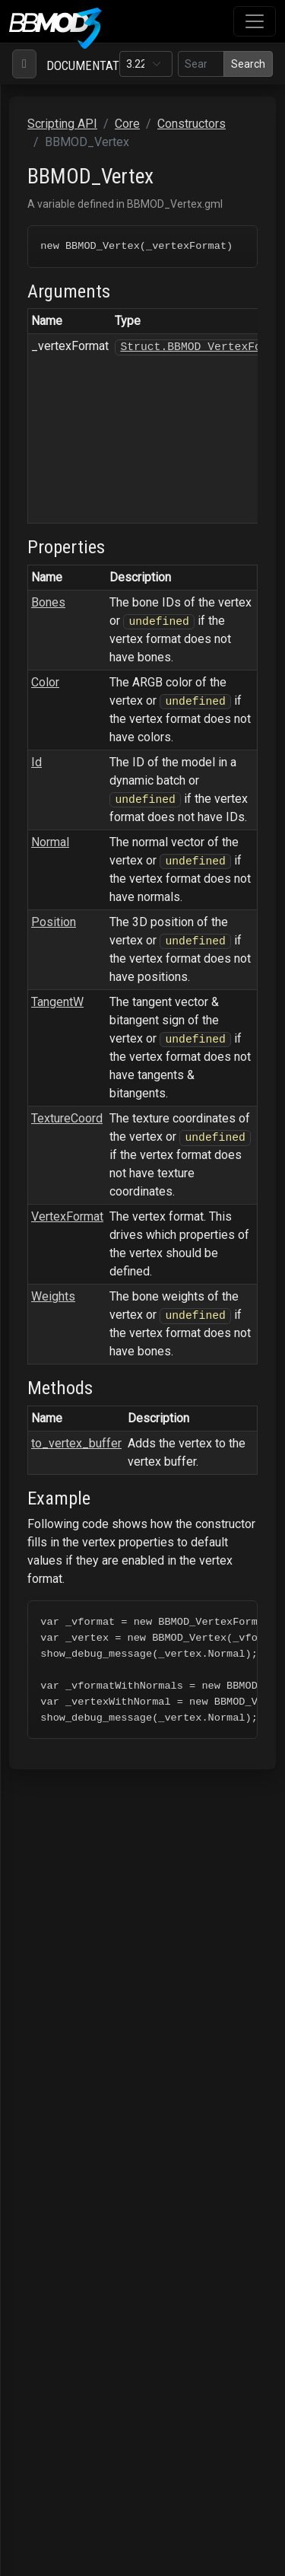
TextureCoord (67, 1120)
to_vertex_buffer (76, 1444)
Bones (48, 604)
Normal (50, 843)
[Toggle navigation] (254, 21)
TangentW (57, 1003)
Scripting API (62, 123)
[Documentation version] (146, 64)
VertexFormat (67, 1218)
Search (248, 64)
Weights (53, 1298)
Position (53, 923)
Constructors (191, 123)
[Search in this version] (201, 64)
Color (45, 684)
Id (36, 763)
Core (127, 123)
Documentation (92, 65)
